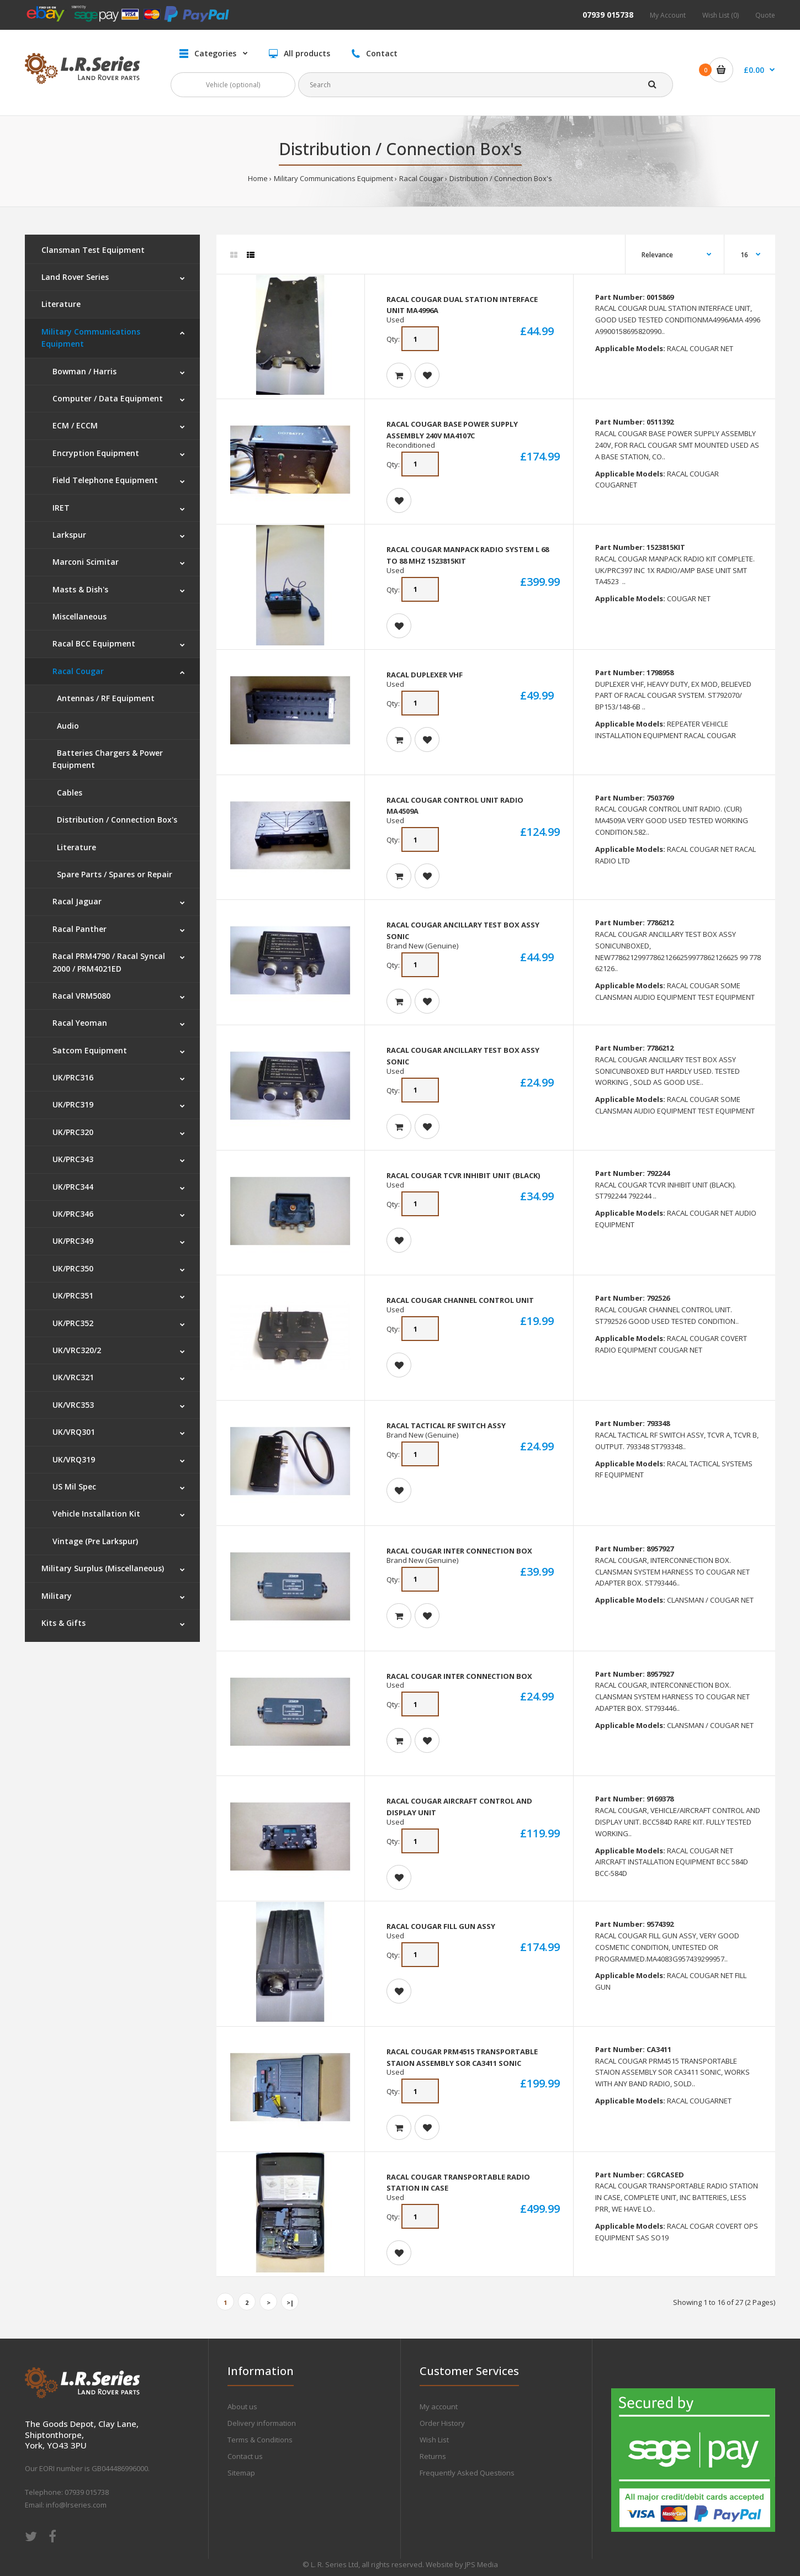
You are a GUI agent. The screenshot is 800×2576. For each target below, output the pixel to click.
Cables (67, 792)
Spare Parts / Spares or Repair (112, 874)
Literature (61, 304)
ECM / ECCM (75, 425)
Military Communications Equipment (333, 178)
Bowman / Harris (84, 371)
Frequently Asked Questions (467, 2473)
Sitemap (241, 2473)
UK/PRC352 (72, 1323)
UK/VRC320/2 (76, 1350)
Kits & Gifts (63, 1623)
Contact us (245, 2456)
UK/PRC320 (72, 1132)
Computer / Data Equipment (107, 398)
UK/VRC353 (73, 1405)
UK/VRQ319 (73, 1459)
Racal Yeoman (79, 1022)
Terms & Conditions (260, 2440)
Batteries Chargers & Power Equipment (107, 759)
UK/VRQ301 (73, 1432)
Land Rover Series (75, 277)
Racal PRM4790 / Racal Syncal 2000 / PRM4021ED (108, 962)
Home (258, 178)
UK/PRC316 (72, 1077)
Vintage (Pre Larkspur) (95, 1541)
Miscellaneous (79, 616)
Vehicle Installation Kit (96, 1513)
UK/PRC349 (72, 1241)
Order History (442, 2423)
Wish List (434, 2440)
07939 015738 (607, 14)
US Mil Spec (74, 1486)
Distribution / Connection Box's (500, 178)
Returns (433, 2456)
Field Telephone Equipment (105, 480)
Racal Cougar (421, 178)
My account (439, 2406)
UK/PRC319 (72, 1104)
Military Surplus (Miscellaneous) (102, 1568)
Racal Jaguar (77, 901)
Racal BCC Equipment (93, 643)
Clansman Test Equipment (93, 250)
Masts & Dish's (80, 589)
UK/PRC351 (72, 1295)
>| (290, 2302)
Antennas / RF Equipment (103, 698)
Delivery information (261, 2423)
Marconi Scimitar (85, 561)
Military (56, 1596)
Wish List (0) (720, 15)
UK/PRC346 (72, 1214)
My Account (668, 15)
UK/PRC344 (72, 1186)
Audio (65, 725)
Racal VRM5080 (81, 995)
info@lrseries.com (76, 2505)
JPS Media (481, 2564)
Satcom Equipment (89, 1050)
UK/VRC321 (73, 1377)
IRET (61, 507)
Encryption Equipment (95, 453)
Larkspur (69, 534)
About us (242, 2406)
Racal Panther (79, 929)
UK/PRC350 (72, 1268)
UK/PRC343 (72, 1159)
